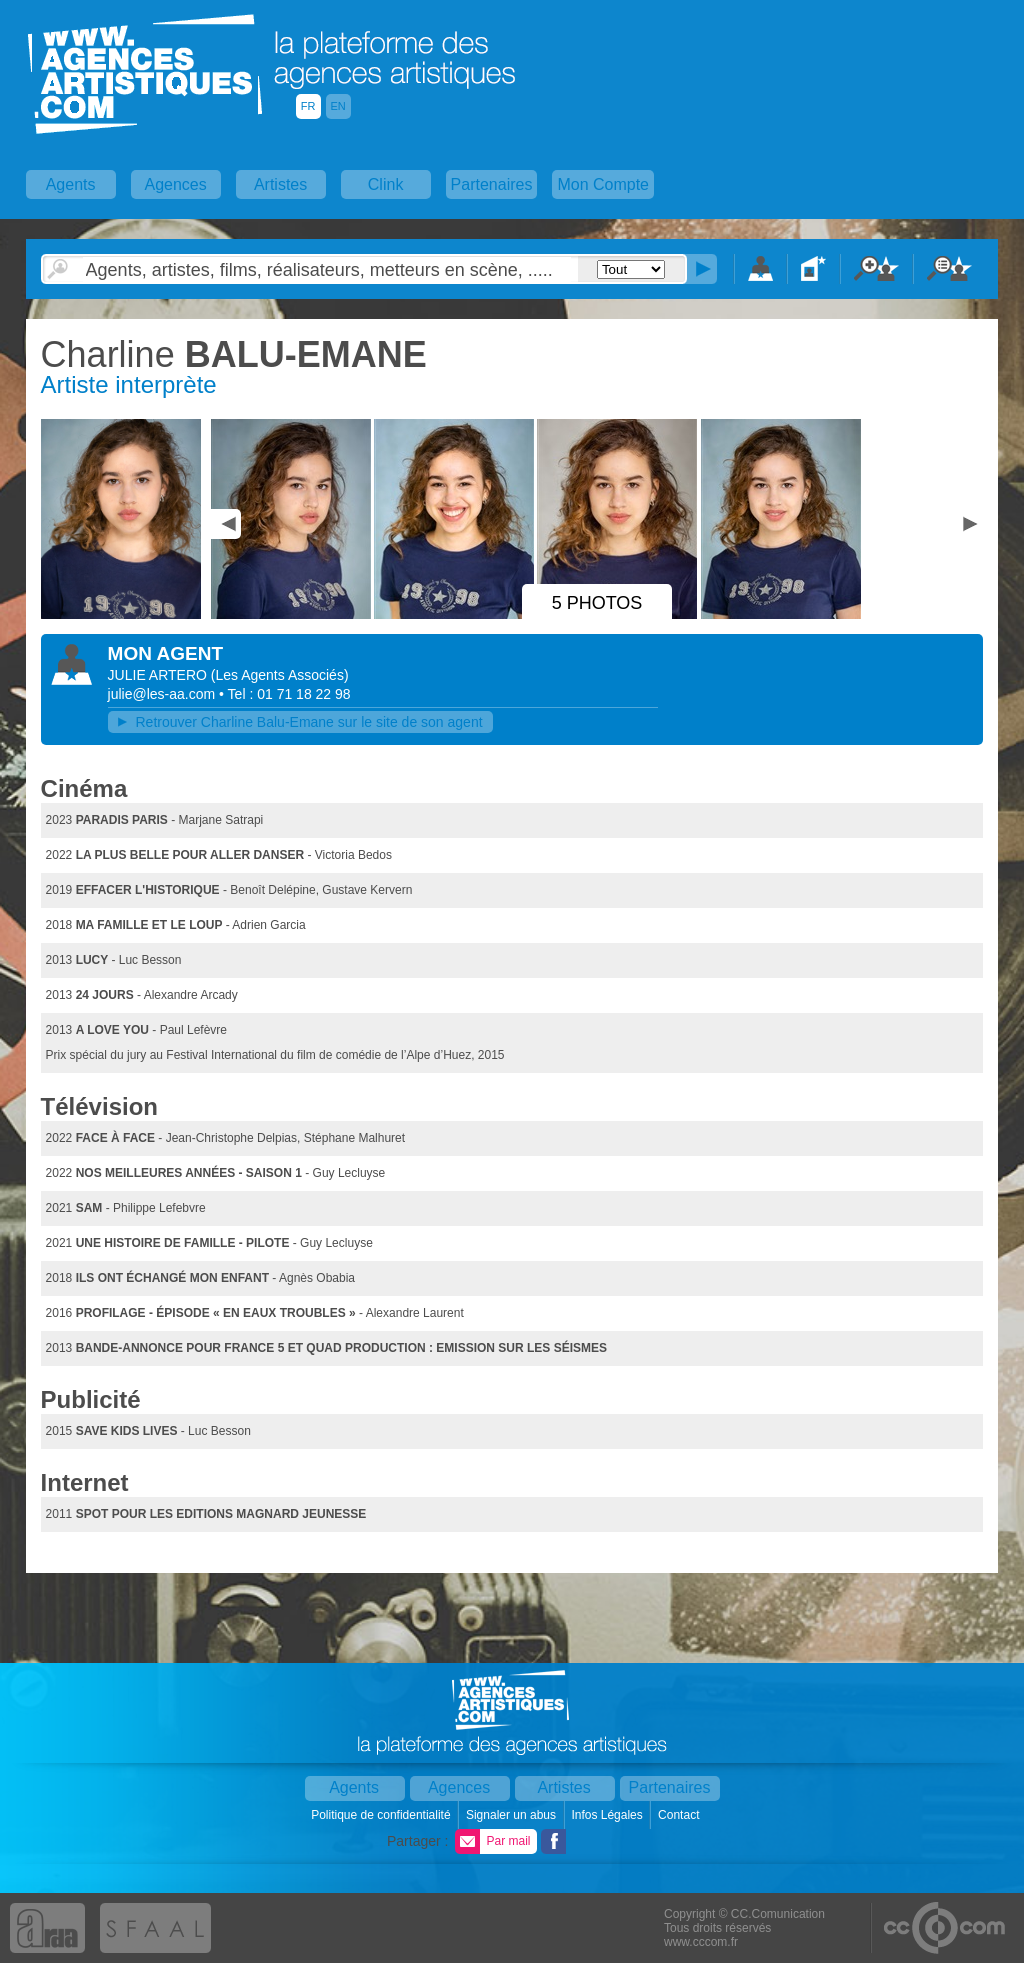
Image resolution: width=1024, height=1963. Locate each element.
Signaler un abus (512, 1815)
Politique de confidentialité (382, 1815)
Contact (680, 1815)
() (280, 675)
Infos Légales (608, 1815)
